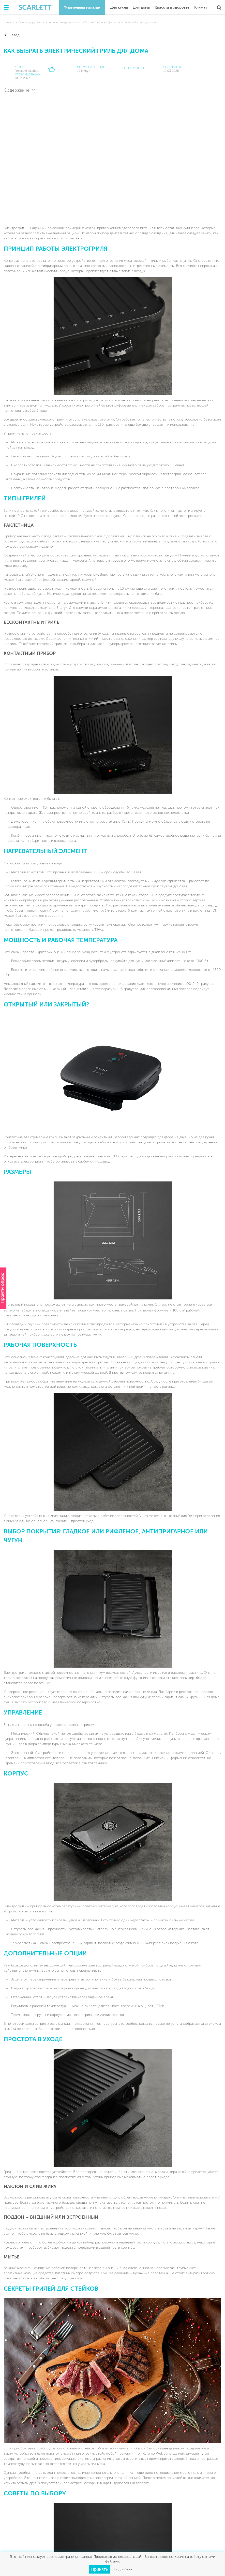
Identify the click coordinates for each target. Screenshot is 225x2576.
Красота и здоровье (172, 7)
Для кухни (119, 7)
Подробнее (123, 2569)
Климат (200, 7)
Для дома (141, 7)
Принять (99, 2569)
